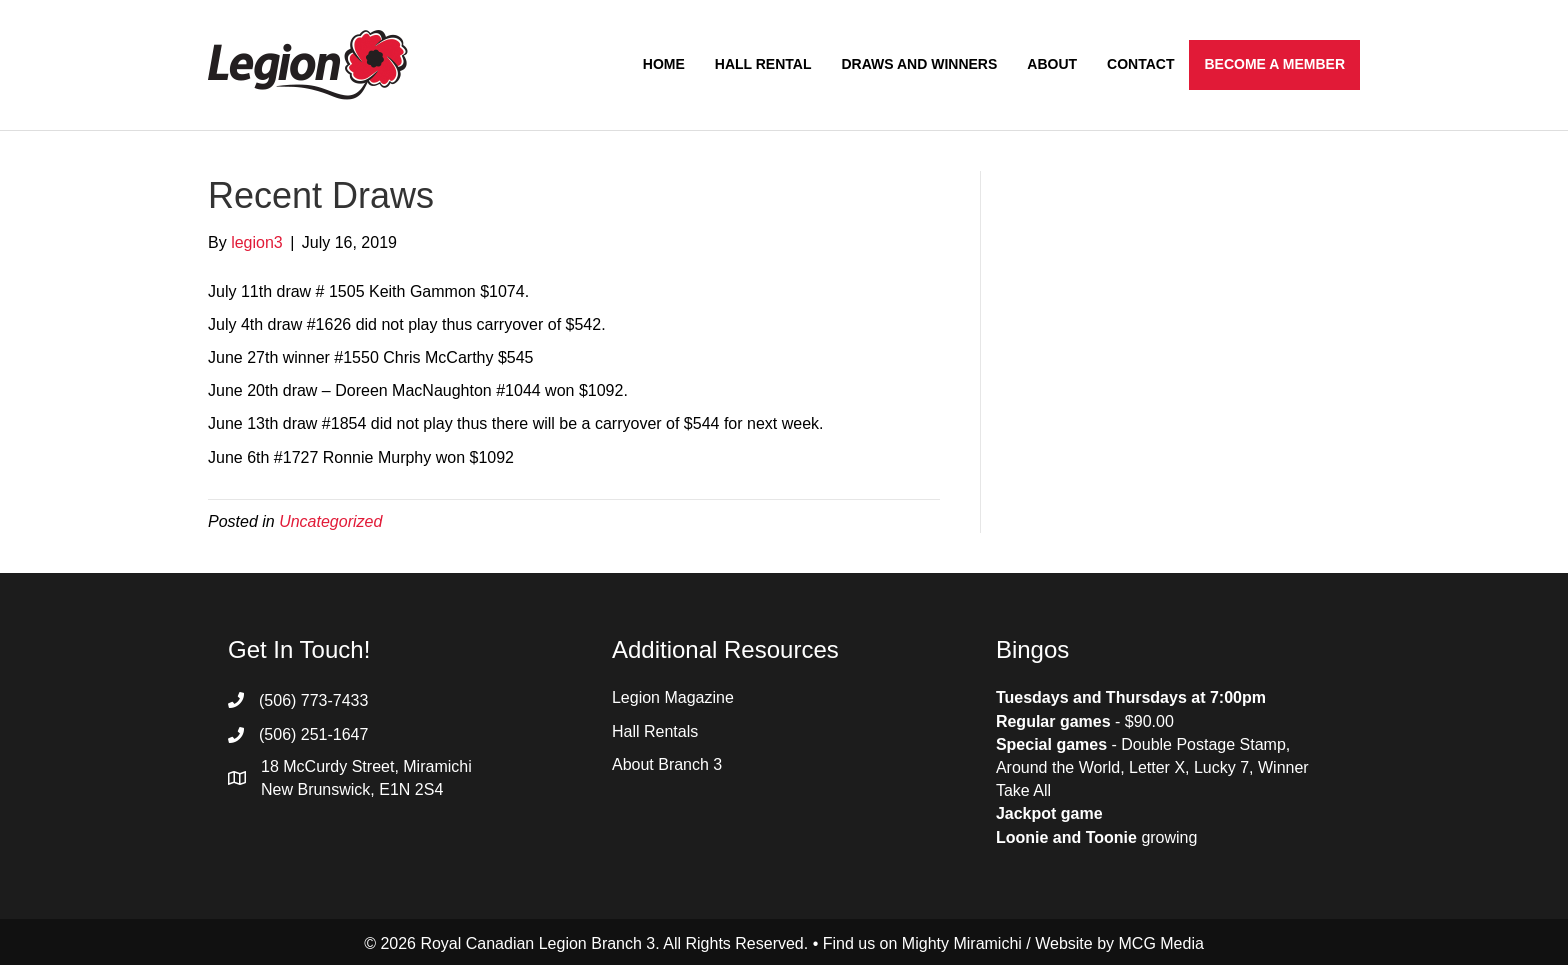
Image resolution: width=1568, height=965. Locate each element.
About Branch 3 (667, 764)
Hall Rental (763, 64)
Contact (1140, 64)
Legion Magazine (673, 697)
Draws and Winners (919, 64)
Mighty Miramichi (962, 943)
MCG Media (1161, 943)
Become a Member (1274, 64)
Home (664, 64)
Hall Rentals (655, 731)
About (1052, 64)
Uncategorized (330, 521)
